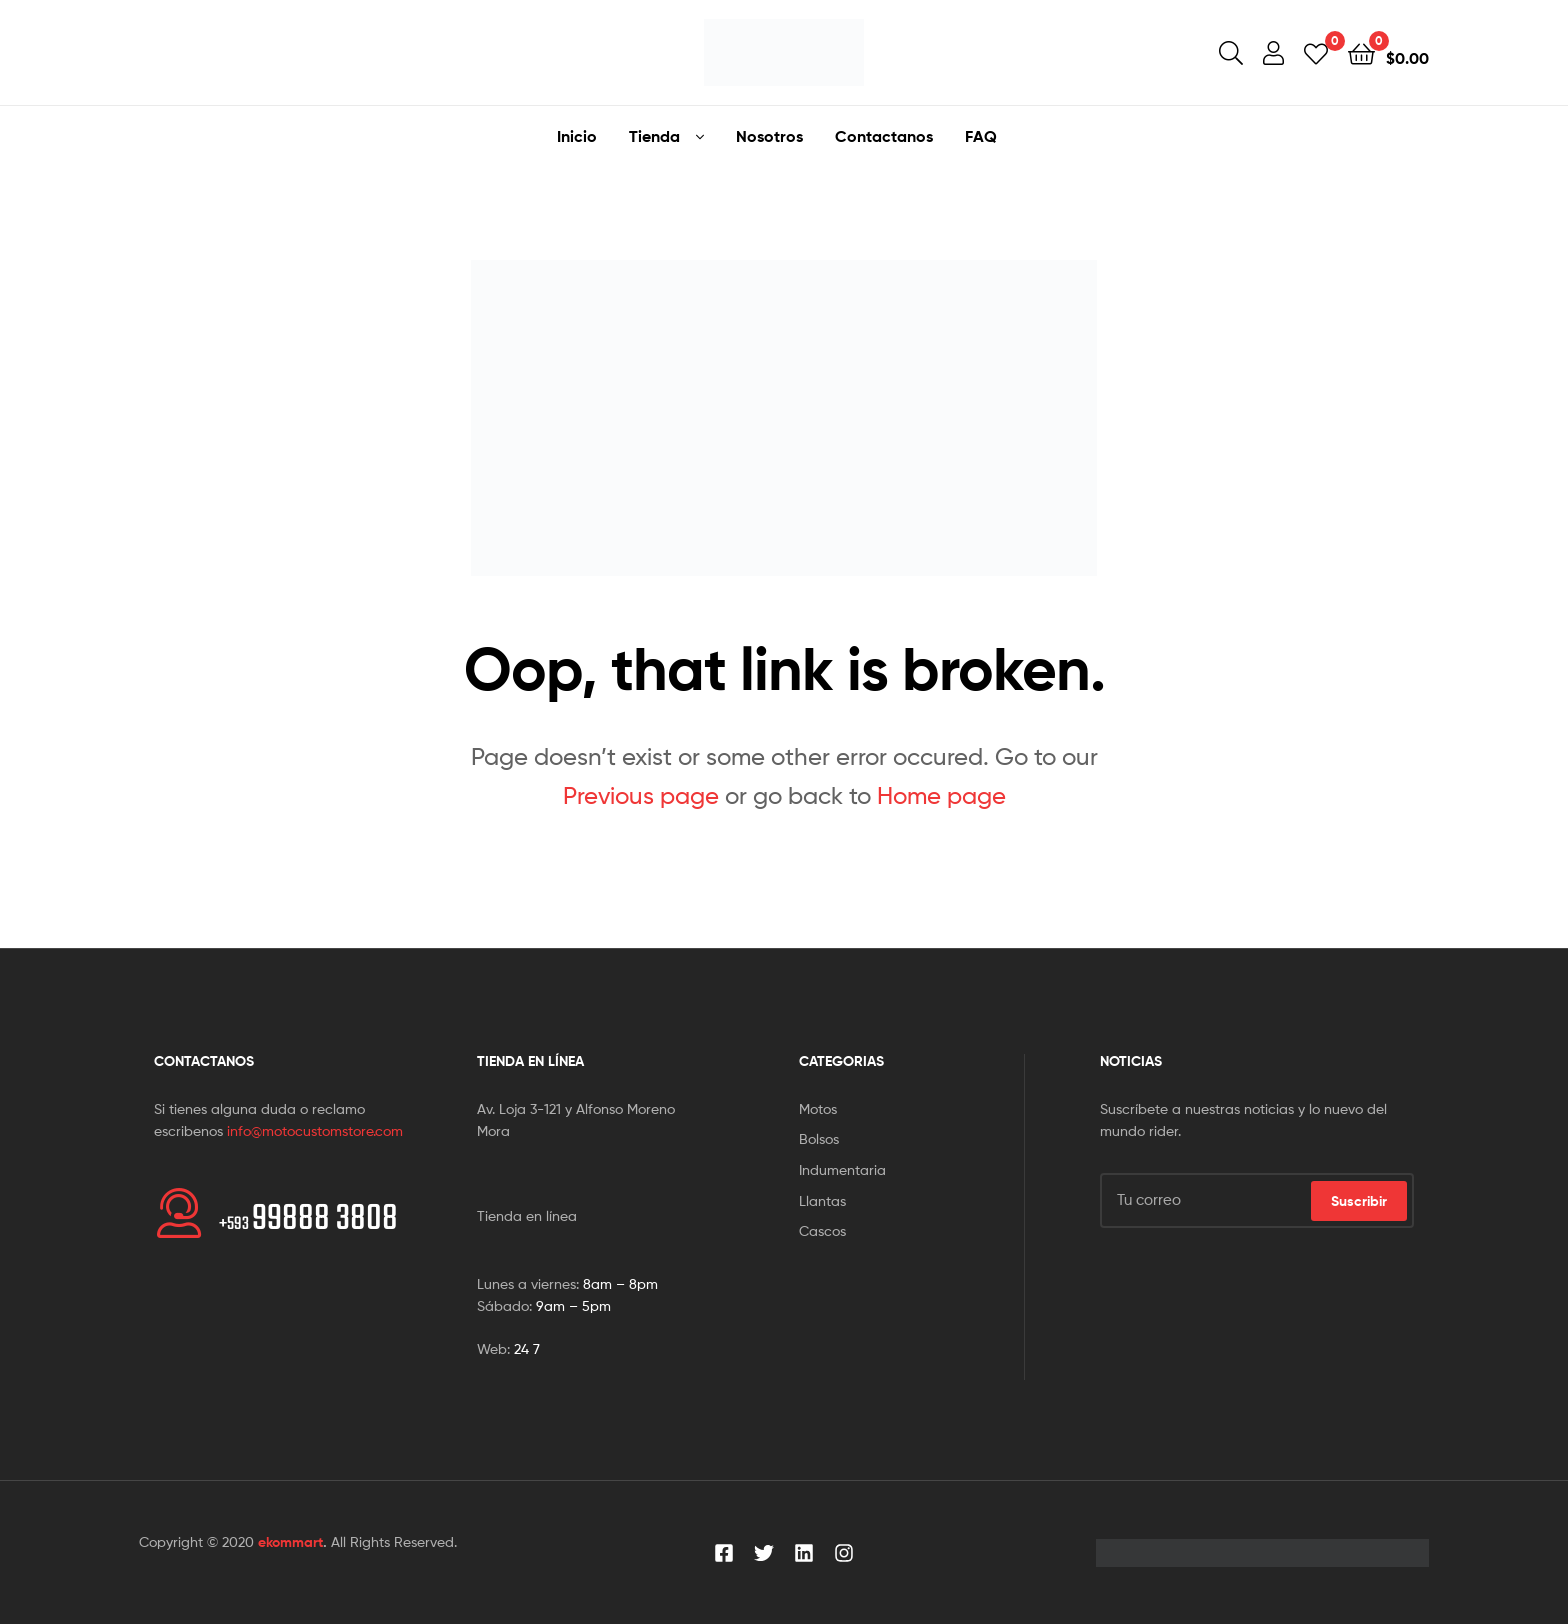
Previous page (641, 795)
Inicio (577, 136)
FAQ (981, 136)
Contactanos (884, 136)
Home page (941, 795)
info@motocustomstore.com (315, 1130)
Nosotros (769, 136)
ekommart (290, 1542)
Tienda (654, 136)
